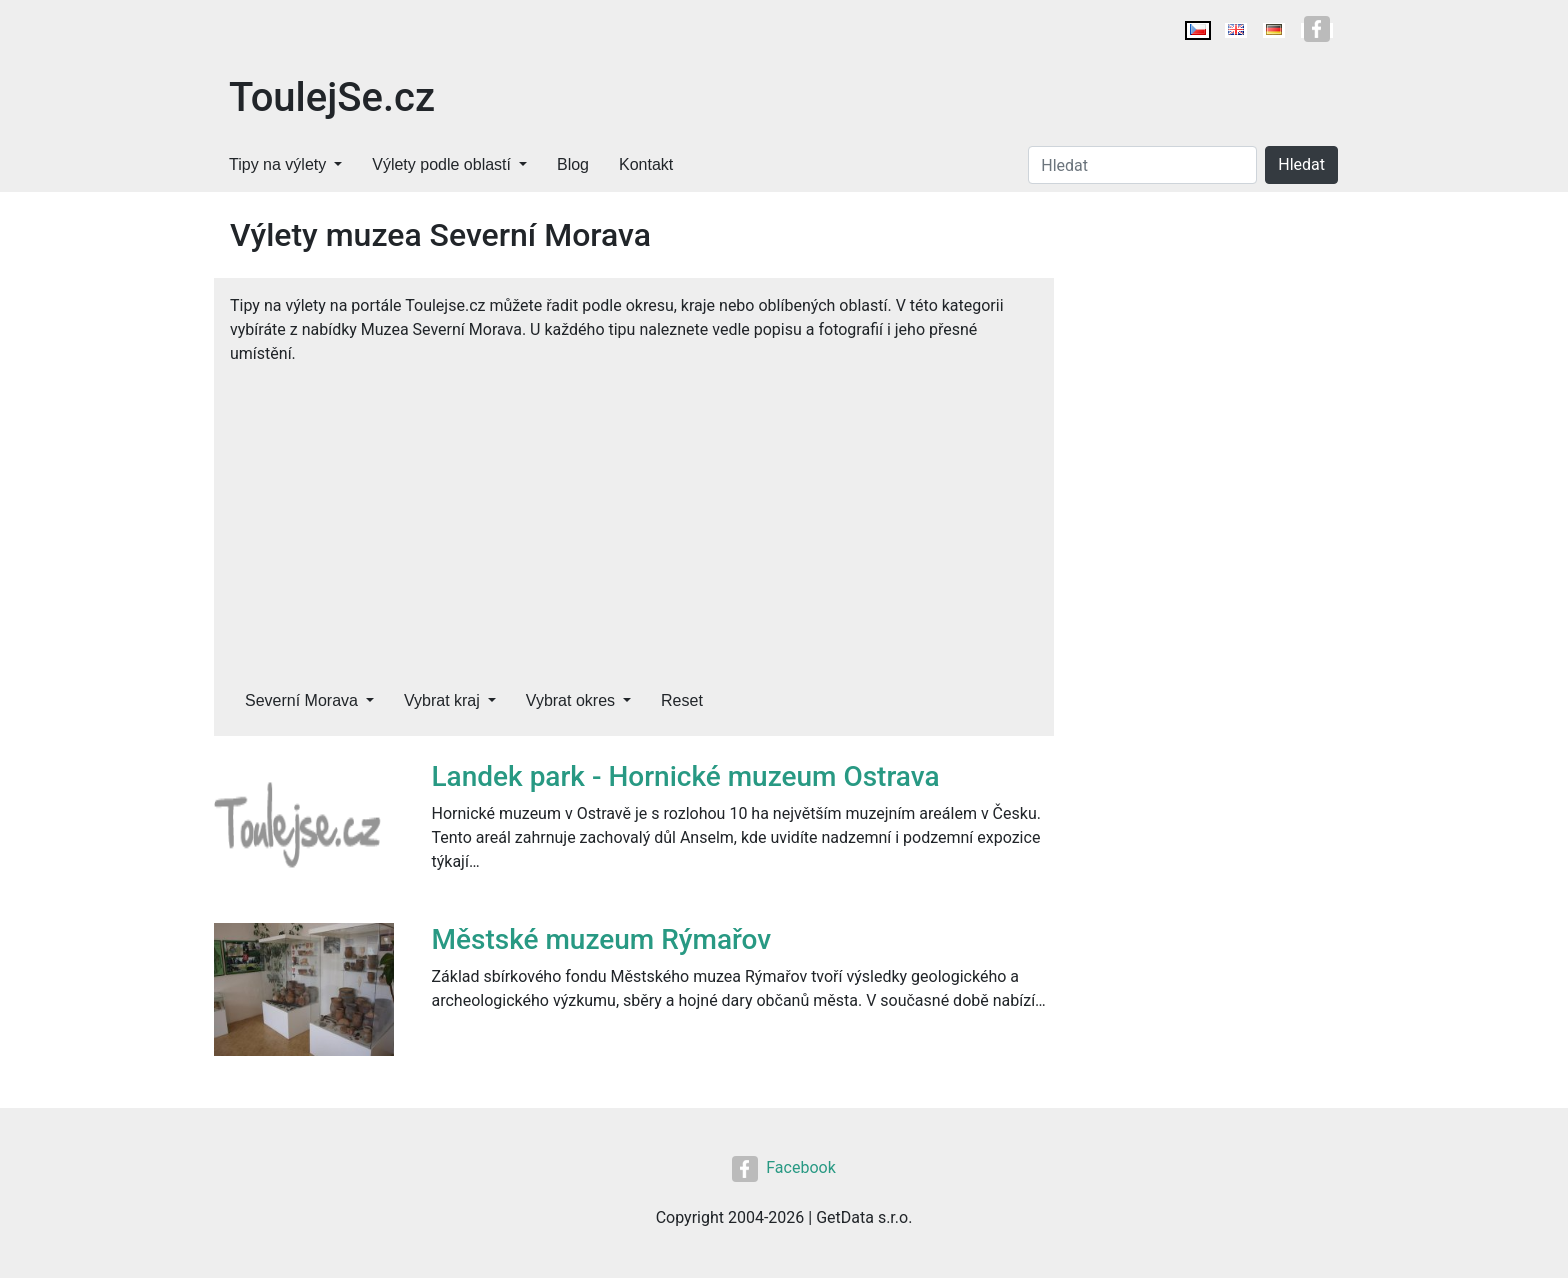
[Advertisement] (634, 516)
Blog (573, 164)
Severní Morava (301, 700)
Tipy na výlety (277, 164)
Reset (682, 700)
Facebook (783, 1167)
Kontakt (646, 164)
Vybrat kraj (442, 700)
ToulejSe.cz (332, 97)
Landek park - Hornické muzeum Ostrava (686, 776)
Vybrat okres (570, 700)
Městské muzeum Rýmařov (602, 939)
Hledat (1301, 164)
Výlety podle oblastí (441, 164)
